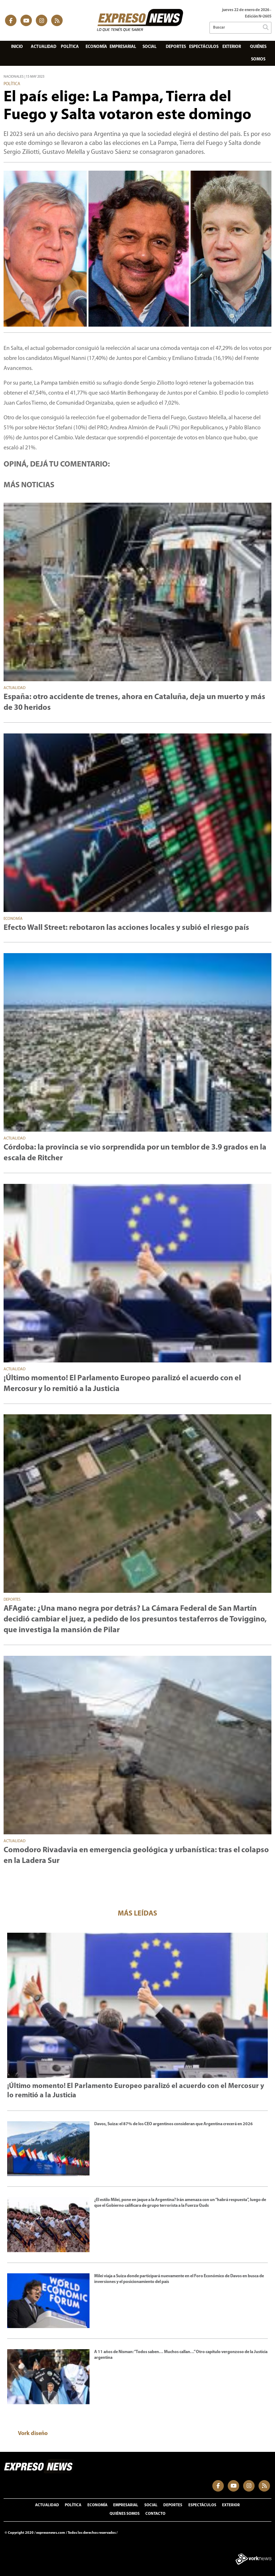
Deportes (176, 47)
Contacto (155, 2514)
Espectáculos (203, 47)
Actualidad (43, 47)
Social (149, 47)
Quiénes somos (258, 53)
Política (70, 47)
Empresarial (123, 47)
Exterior (231, 47)
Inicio (17, 47)
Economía (96, 47)
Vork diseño (33, 2433)
